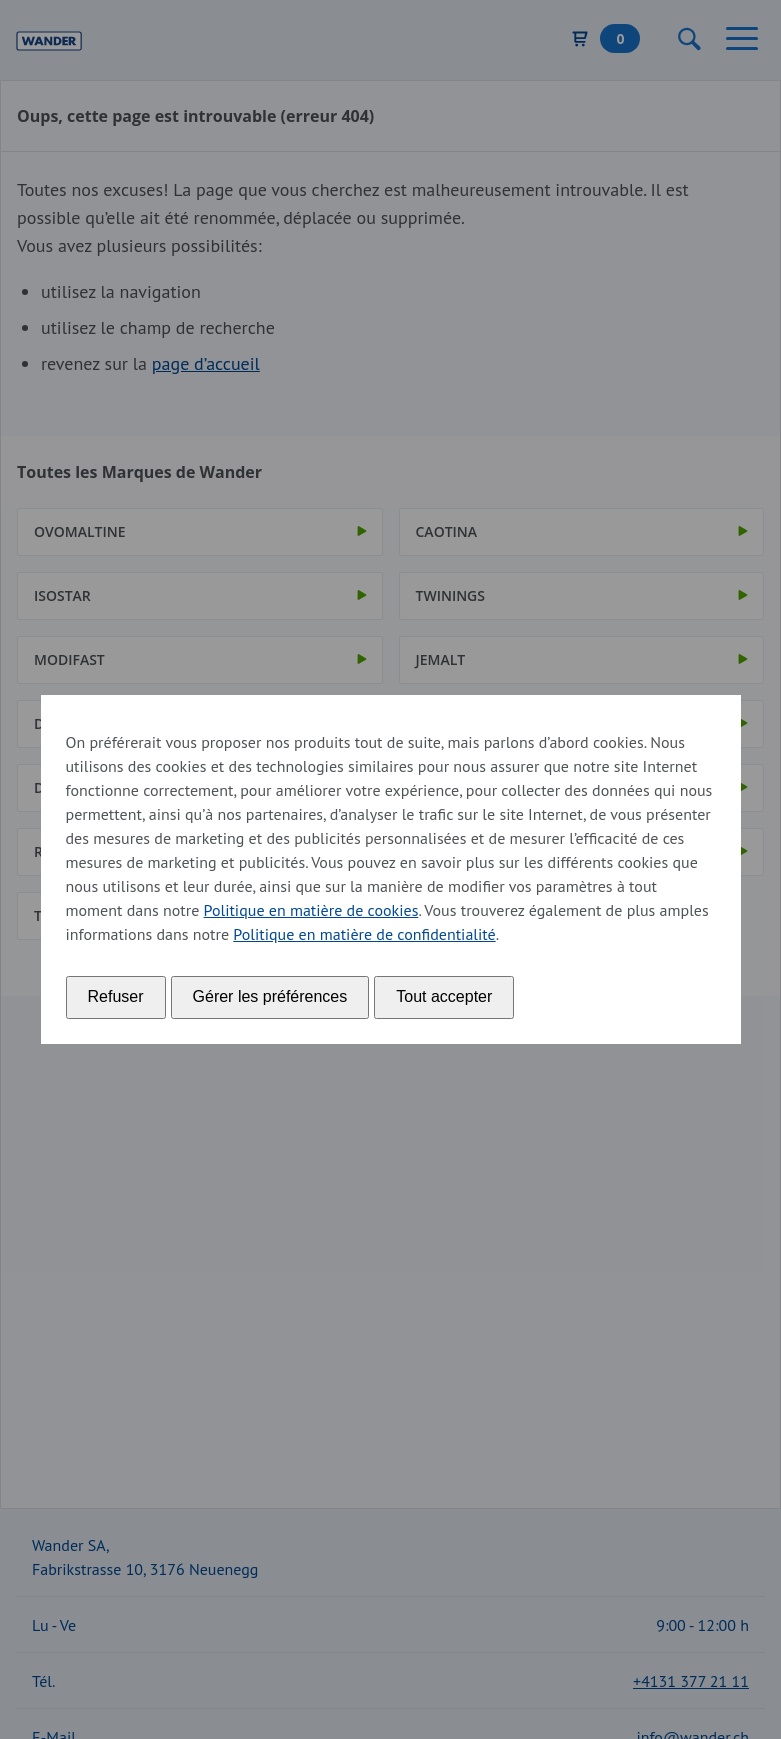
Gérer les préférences (270, 996)
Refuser (116, 996)
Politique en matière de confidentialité (364, 934)
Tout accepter (444, 996)
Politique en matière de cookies (311, 910)
